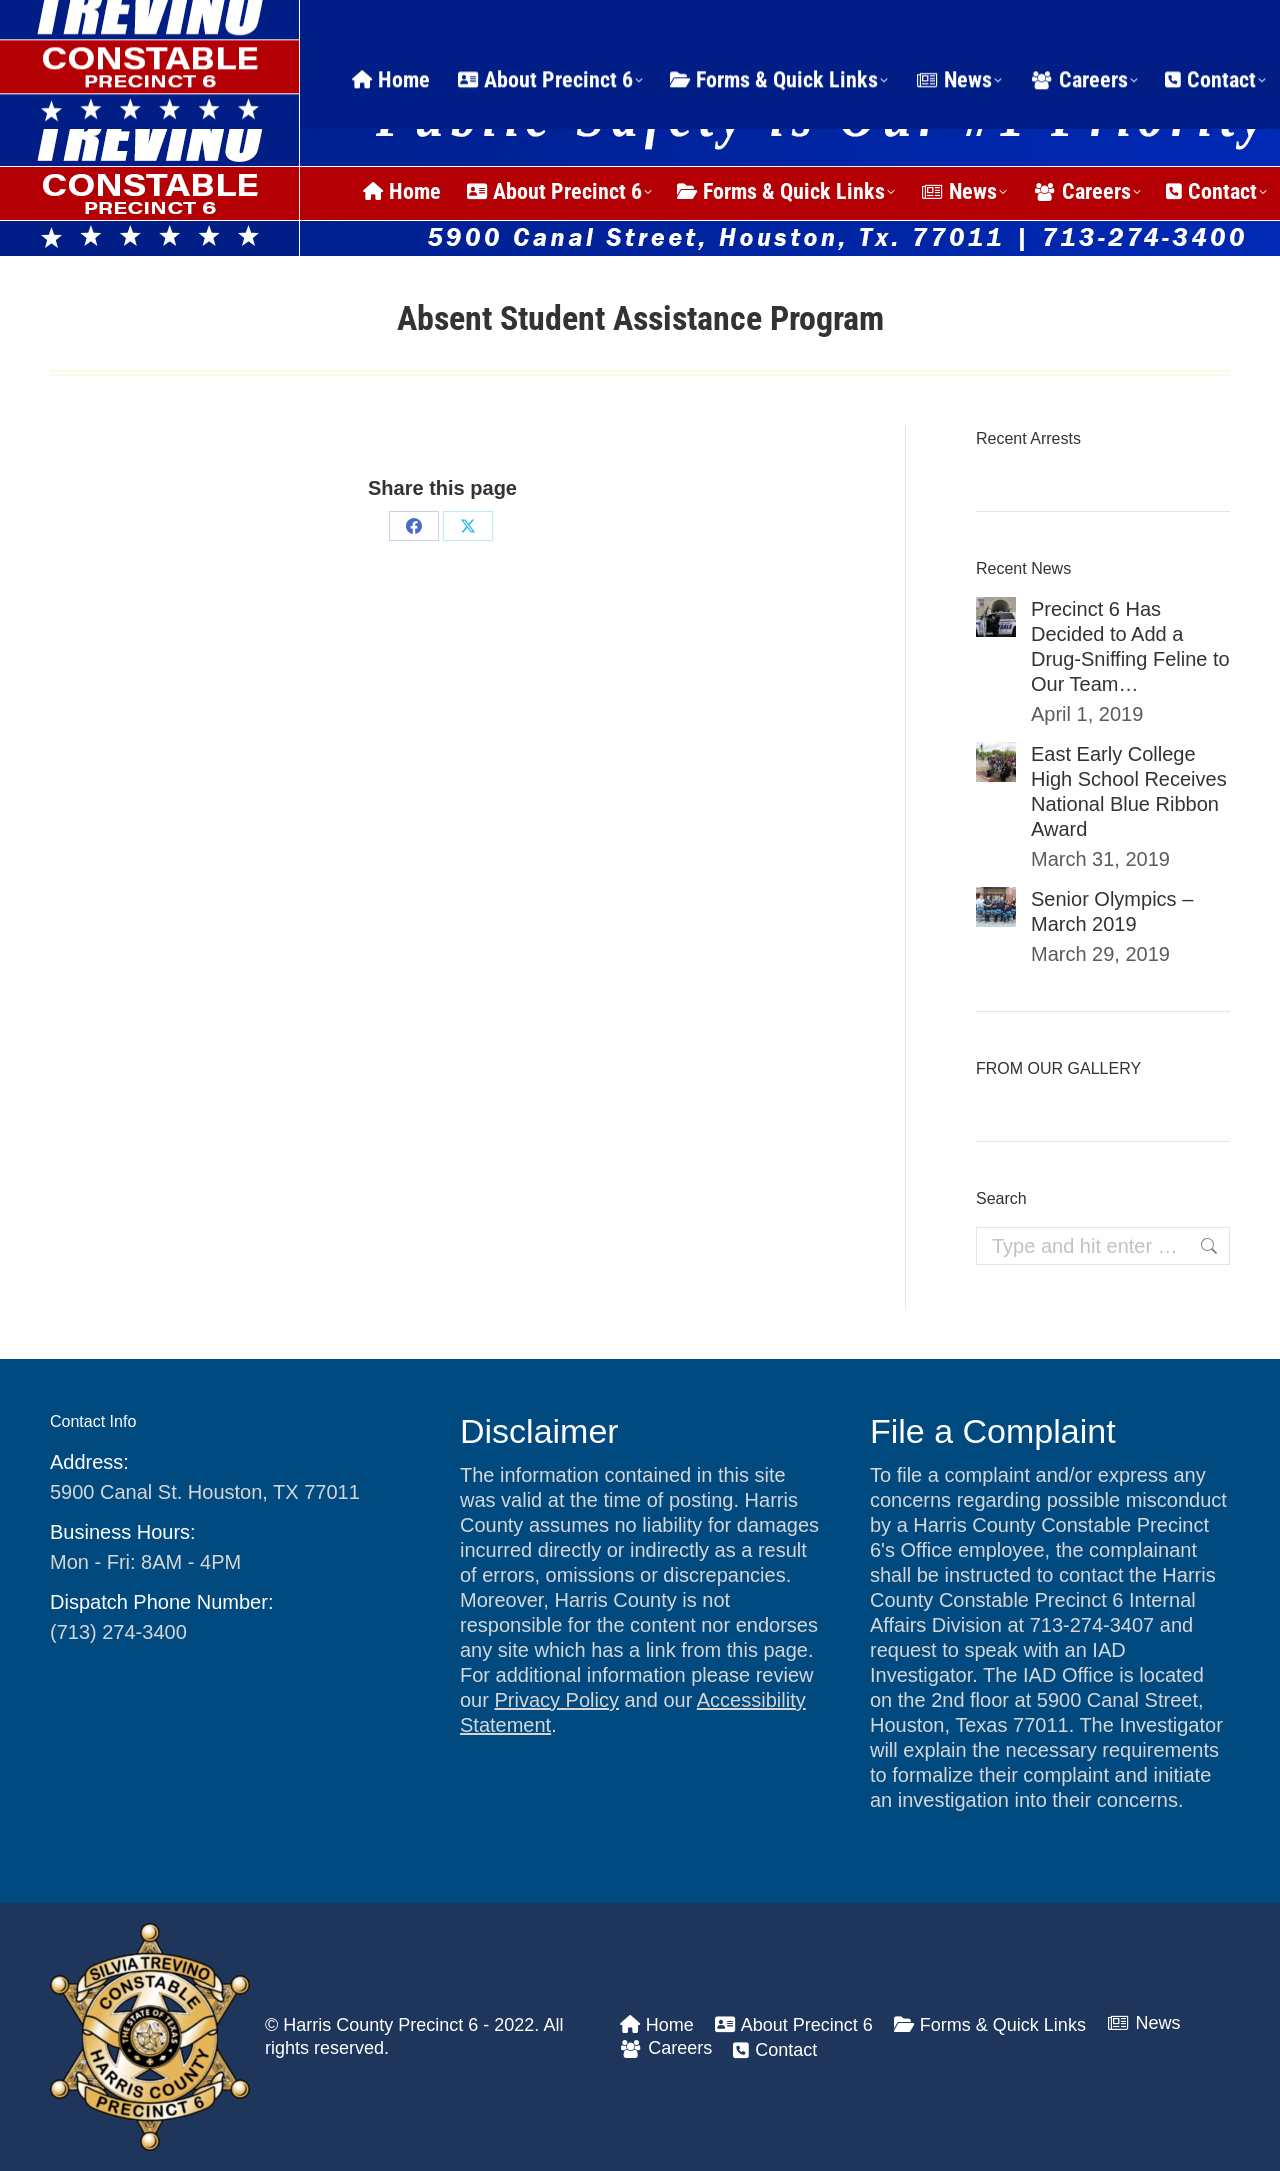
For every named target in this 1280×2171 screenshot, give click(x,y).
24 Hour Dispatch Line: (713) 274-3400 (259, 24)
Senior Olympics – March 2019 (1112, 911)
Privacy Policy (556, 1700)
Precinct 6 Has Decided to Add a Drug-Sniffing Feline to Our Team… (1130, 646)
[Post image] (996, 617)
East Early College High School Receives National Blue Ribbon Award (1129, 791)
